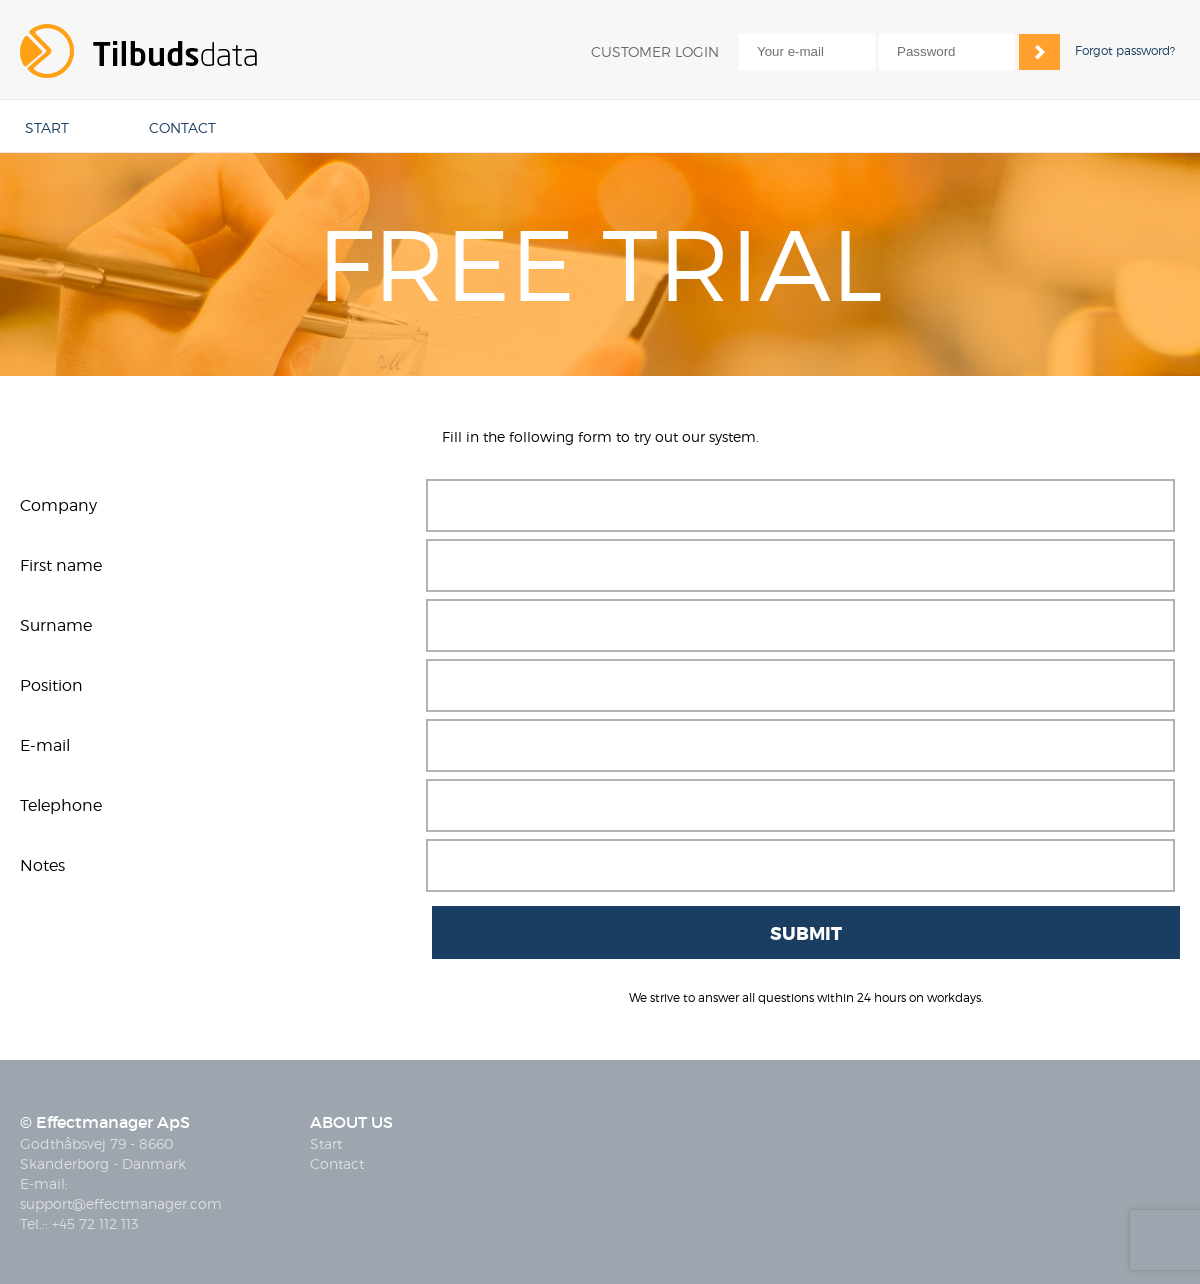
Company (58, 505)
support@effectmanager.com (121, 1203)
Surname (56, 625)
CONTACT (182, 127)
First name (61, 565)
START (47, 127)
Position (51, 685)
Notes (42, 865)
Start (326, 1143)
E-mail (45, 745)
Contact (337, 1163)
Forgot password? (1125, 50)
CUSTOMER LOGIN (655, 51)
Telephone (61, 805)
